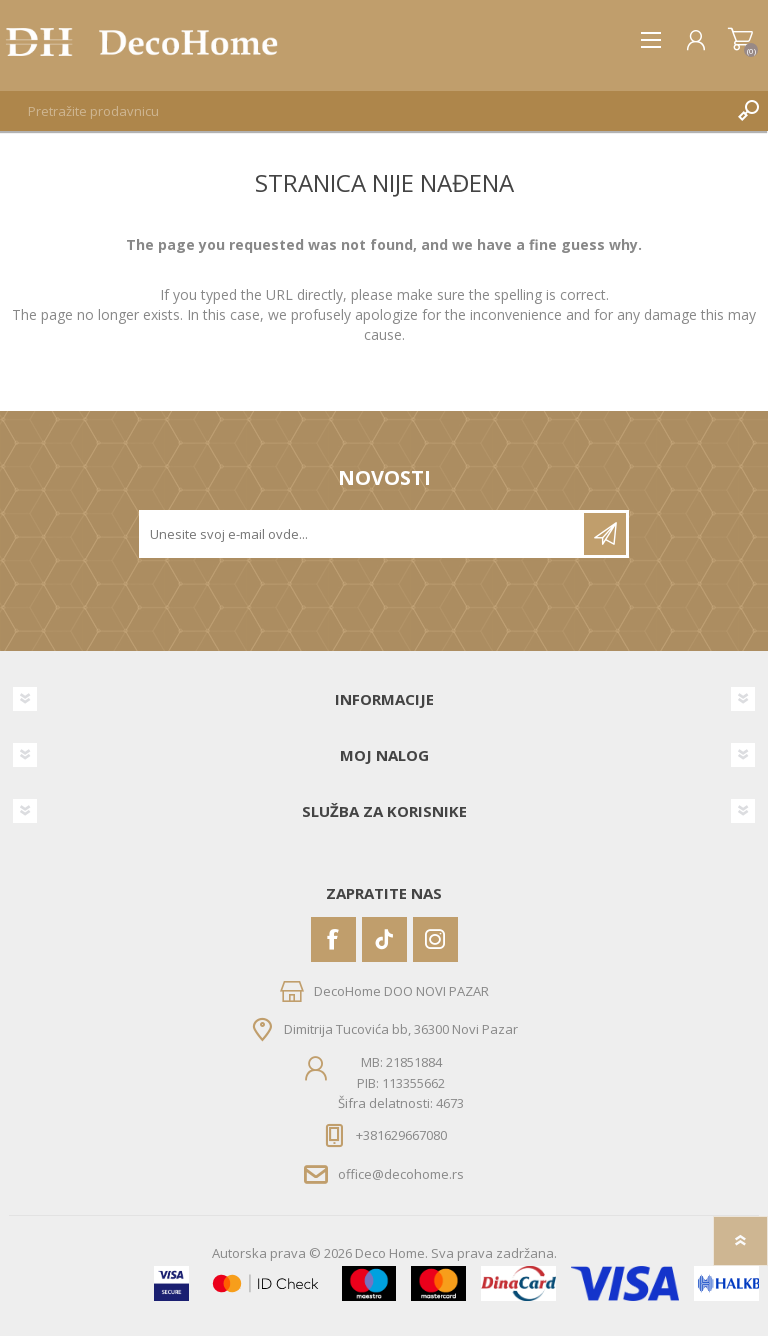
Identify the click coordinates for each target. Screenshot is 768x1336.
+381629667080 (401, 1135)
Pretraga (748, 111)
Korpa (740, 40)
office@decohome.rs (401, 1174)
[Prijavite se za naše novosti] (363, 534)
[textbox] (364, 111)
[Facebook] (333, 939)
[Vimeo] (384, 939)
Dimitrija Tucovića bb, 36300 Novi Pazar (401, 1029)
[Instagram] (435, 939)
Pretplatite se (605, 534)
